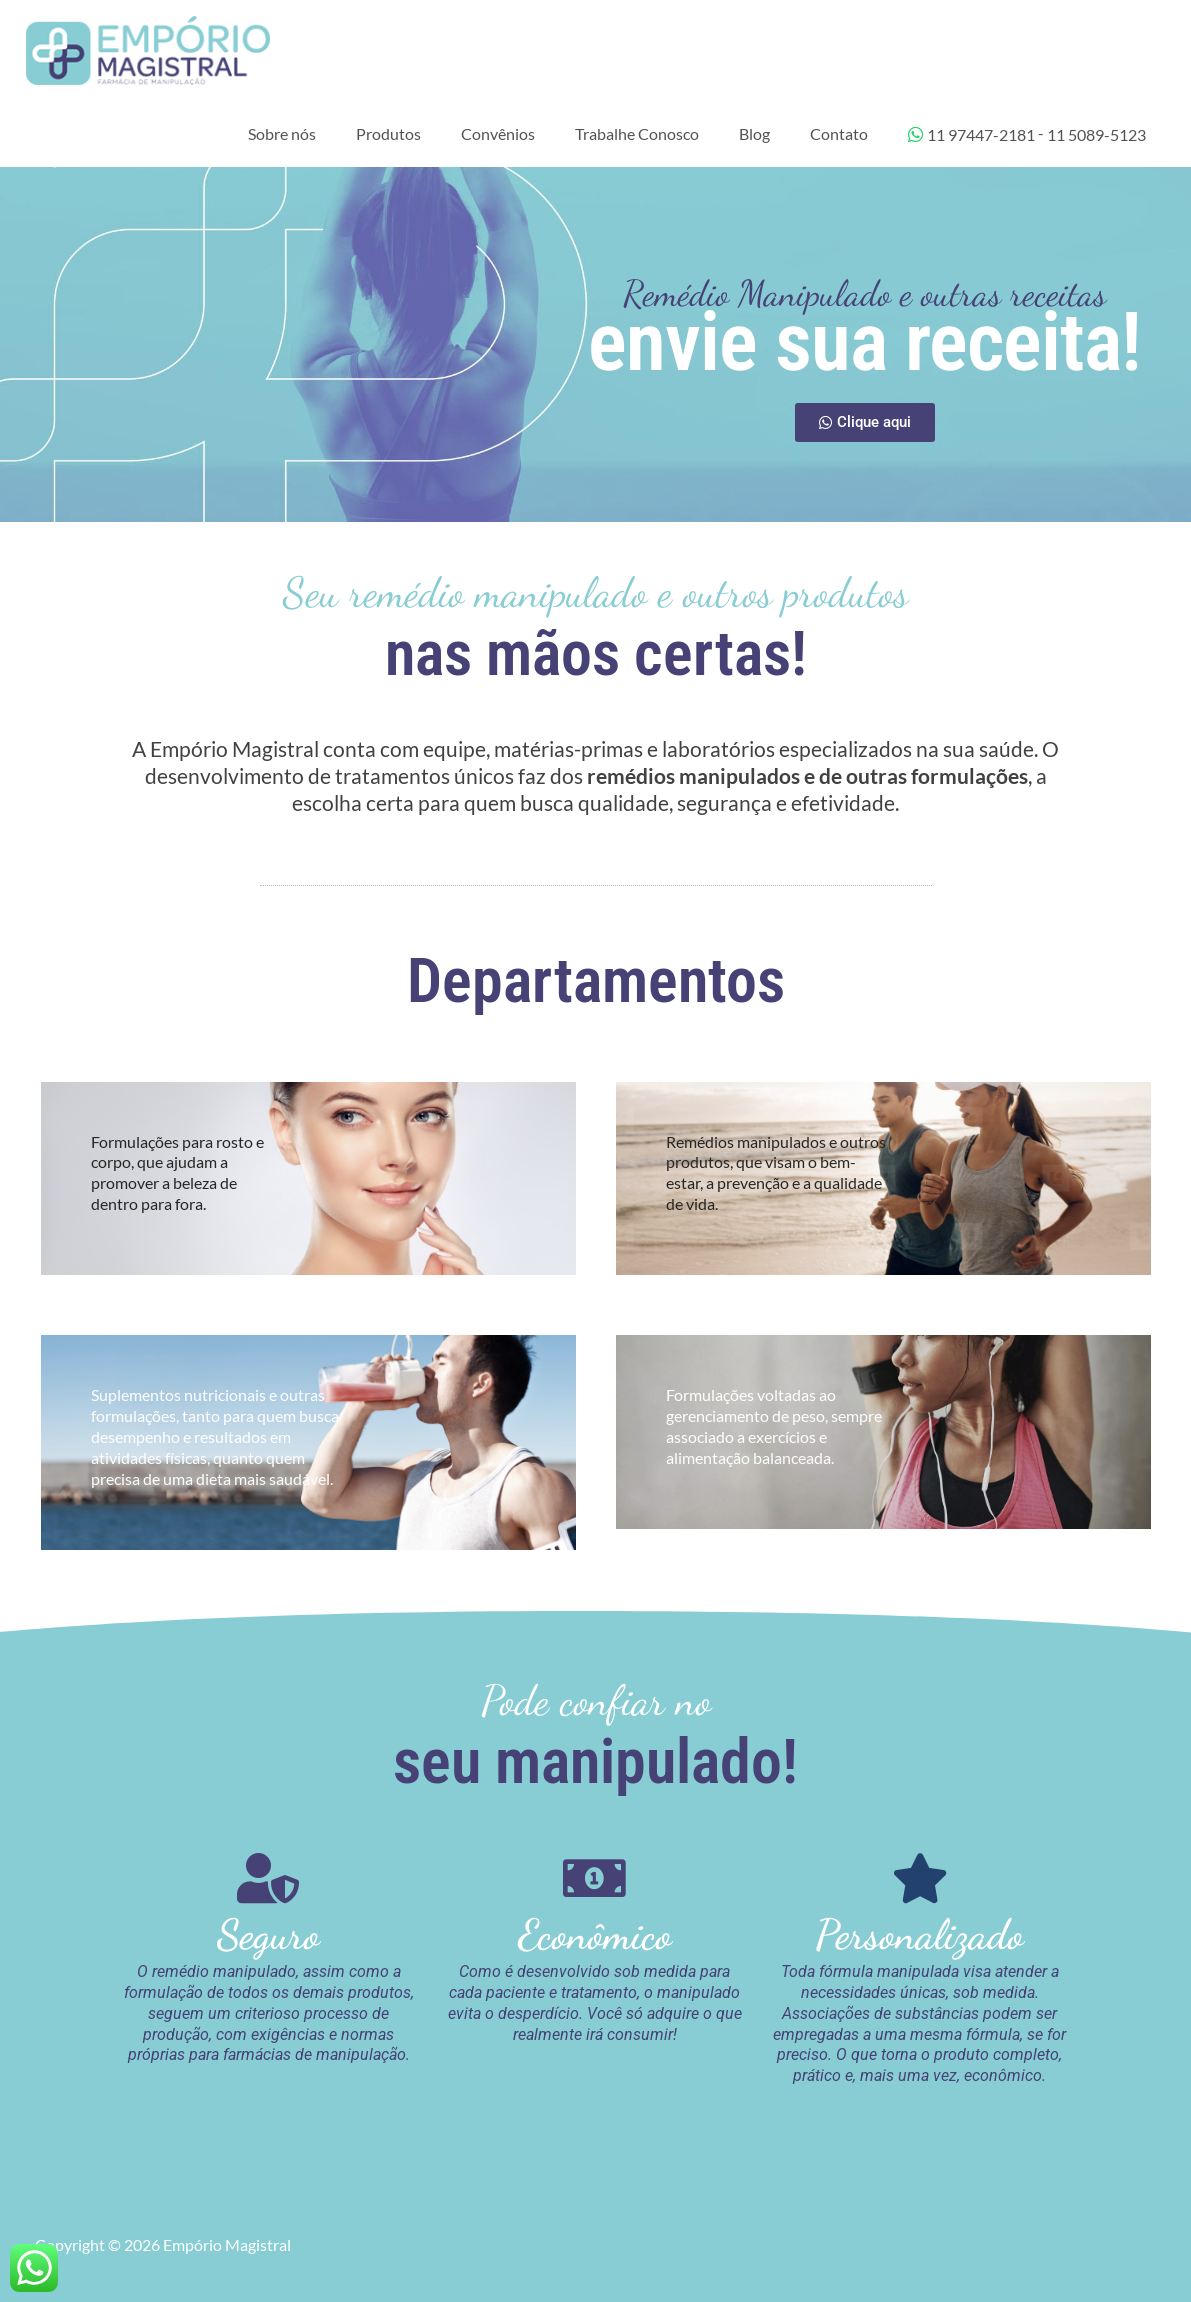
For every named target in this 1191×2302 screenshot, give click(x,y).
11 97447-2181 (971, 139)
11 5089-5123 (1096, 139)
